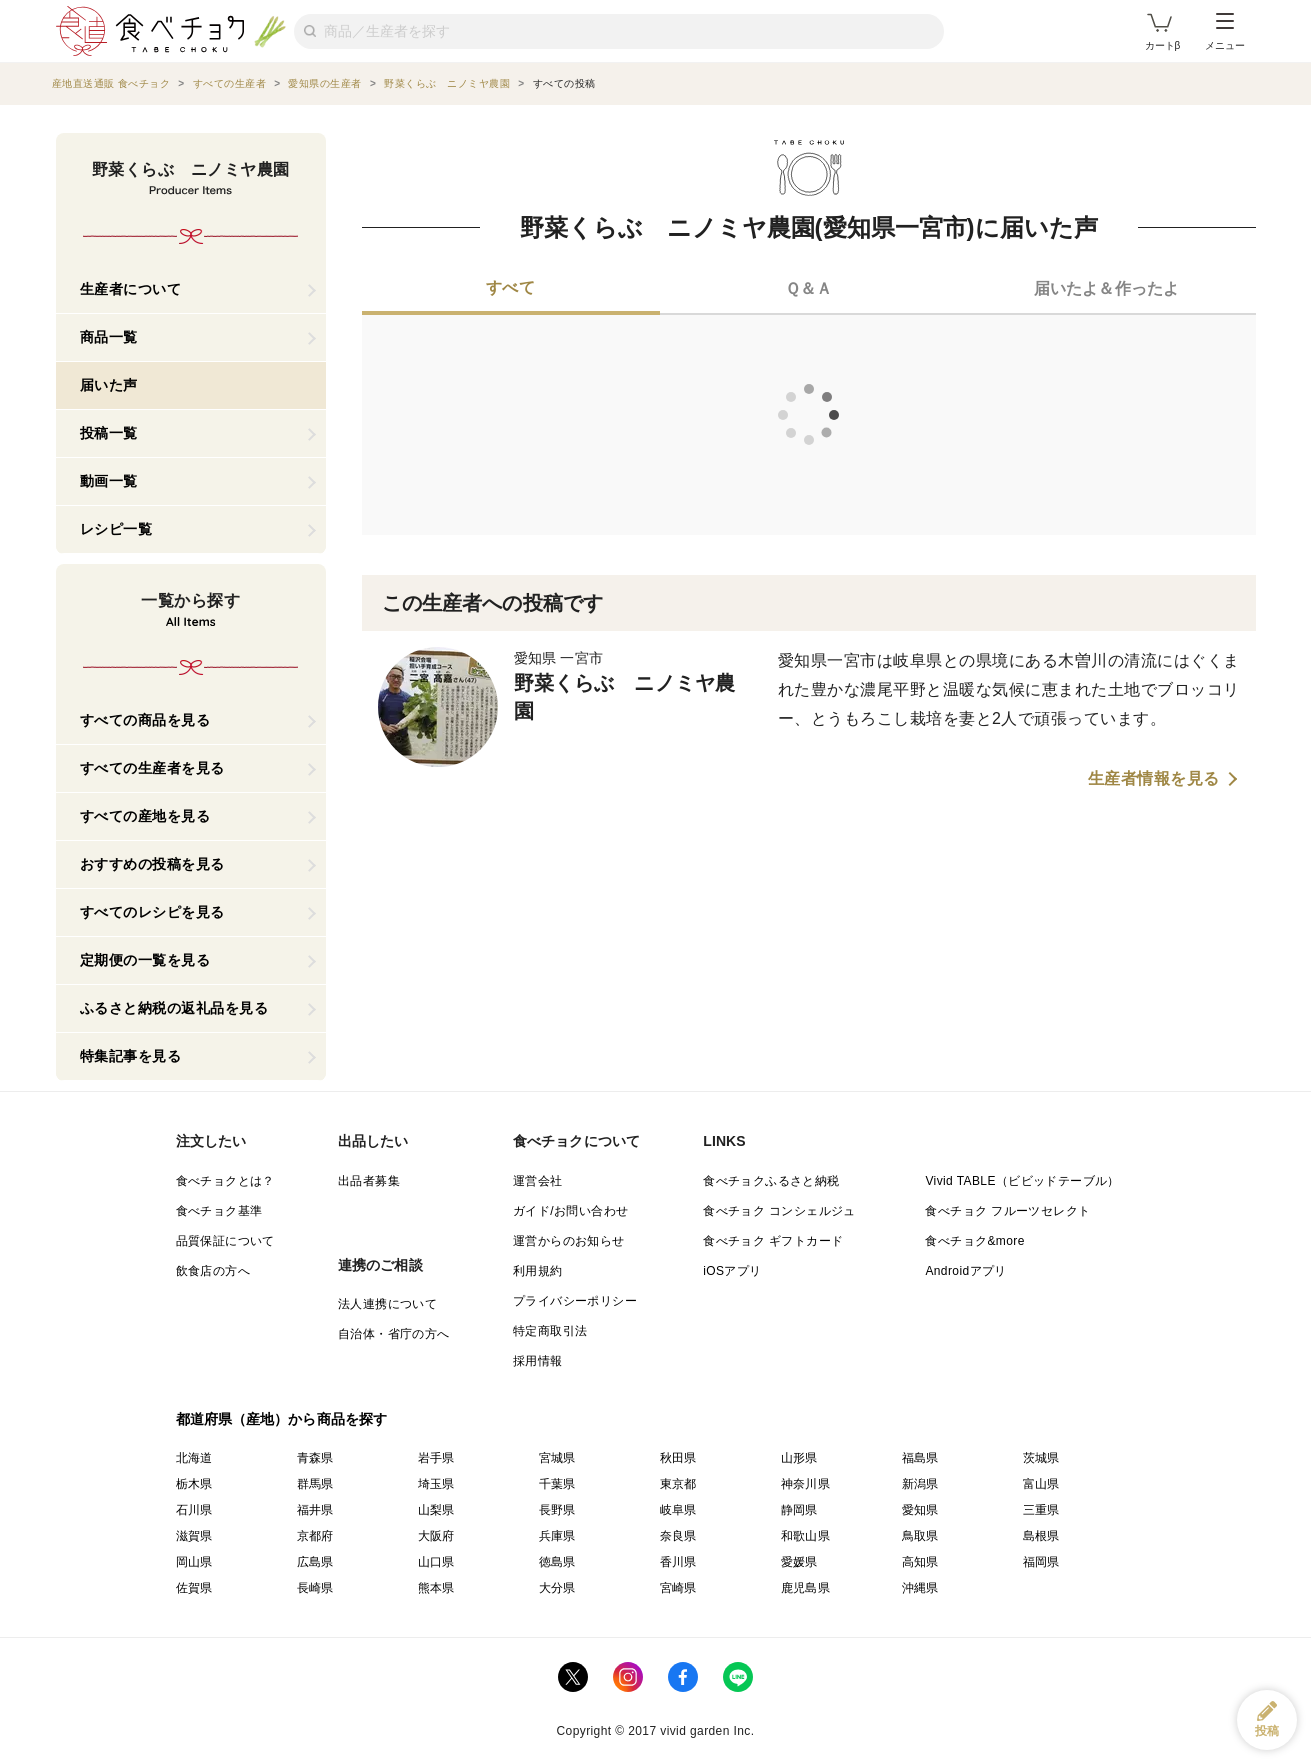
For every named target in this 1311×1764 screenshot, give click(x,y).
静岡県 (799, 1510)
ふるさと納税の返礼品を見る (174, 1008)
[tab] (511, 290)
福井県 (315, 1510)
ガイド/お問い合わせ (570, 1211)
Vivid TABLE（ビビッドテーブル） (1022, 1181)
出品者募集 (369, 1181)
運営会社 (538, 1181)
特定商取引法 (550, 1331)
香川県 (678, 1562)
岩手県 (436, 1458)
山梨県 (436, 1510)
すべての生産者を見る (152, 768)
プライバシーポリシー (575, 1301)
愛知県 (920, 1510)
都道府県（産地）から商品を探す (282, 1419)
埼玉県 (436, 1484)
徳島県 (557, 1562)
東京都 (678, 1484)
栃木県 (194, 1484)
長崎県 (315, 1588)
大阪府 (436, 1536)
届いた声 (109, 385)
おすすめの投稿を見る (152, 864)
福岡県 (1041, 1562)
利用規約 (538, 1271)
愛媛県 (799, 1562)
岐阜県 (678, 1510)
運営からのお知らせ (569, 1241)
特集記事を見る (131, 1056)
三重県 (1041, 1510)
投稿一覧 (109, 433)
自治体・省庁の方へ (394, 1334)
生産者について (131, 289)
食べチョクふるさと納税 (771, 1181)
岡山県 (194, 1562)
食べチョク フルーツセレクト (1007, 1211)
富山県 (1041, 1484)
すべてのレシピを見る (152, 912)
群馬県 (315, 1484)
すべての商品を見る (145, 720)
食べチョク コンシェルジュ (779, 1211)
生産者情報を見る (1154, 779)
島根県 (1041, 1536)
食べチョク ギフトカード (773, 1241)
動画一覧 (109, 481)
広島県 (315, 1562)
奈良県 (678, 1536)
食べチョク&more (974, 1241)
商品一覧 (109, 337)
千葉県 (557, 1484)
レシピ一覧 (116, 529)
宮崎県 (678, 1588)
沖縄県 (920, 1588)
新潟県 (920, 1484)
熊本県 (436, 1588)
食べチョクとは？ (225, 1181)
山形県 (799, 1458)
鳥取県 (920, 1536)
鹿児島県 (806, 1588)
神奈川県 (806, 1484)
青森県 (315, 1458)
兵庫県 (557, 1536)
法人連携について (387, 1304)
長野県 (557, 1510)
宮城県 (557, 1458)
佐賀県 (194, 1588)
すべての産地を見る (145, 816)
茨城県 (1041, 1458)
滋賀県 (194, 1536)
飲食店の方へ (213, 1271)
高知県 (920, 1562)
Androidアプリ (965, 1271)
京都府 (315, 1536)
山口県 (436, 1562)
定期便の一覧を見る (145, 960)
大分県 (557, 1588)
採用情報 (538, 1361)
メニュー (1225, 32)
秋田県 (678, 1458)
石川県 (194, 1510)
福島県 (920, 1458)
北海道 (194, 1458)
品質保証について (225, 1241)
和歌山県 (806, 1536)
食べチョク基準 (219, 1211)
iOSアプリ (732, 1271)
